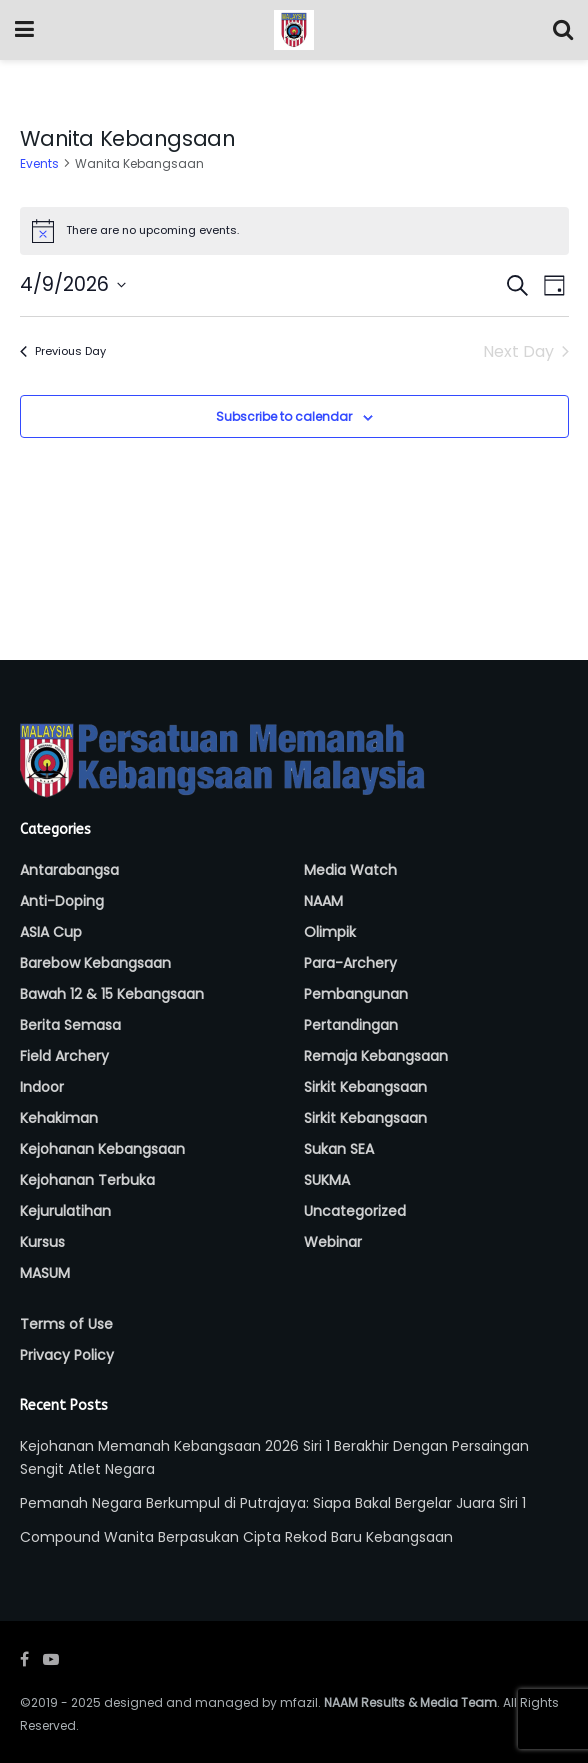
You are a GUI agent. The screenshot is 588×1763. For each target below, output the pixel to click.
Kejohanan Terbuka (87, 1180)
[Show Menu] (24, 30)
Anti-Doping (62, 901)
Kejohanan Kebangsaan (102, 1149)
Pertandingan (351, 1025)
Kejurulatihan (65, 1211)
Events (39, 163)
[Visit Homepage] (294, 30)
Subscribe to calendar (284, 416)
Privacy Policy (67, 1355)
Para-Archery (350, 963)
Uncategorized (355, 1211)
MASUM (45, 1273)
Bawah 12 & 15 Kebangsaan (112, 994)
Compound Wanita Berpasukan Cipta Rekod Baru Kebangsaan (236, 1537)
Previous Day (63, 351)
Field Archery (64, 1056)
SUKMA (327, 1180)
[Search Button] (563, 30)
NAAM (323, 901)
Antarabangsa (69, 870)
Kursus (42, 1242)
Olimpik (330, 932)
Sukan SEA (339, 1149)
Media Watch (350, 870)
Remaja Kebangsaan (376, 1056)
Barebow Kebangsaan (95, 963)
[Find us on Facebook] (24, 1659)
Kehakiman (59, 1118)
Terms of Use (66, 1324)
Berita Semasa (70, 1025)
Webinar (333, 1242)
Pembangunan (356, 994)
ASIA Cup (51, 932)
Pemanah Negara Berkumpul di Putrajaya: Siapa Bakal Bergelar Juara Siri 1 (273, 1503)
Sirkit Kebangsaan (365, 1087)
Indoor (42, 1087)
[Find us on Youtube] (51, 1659)
